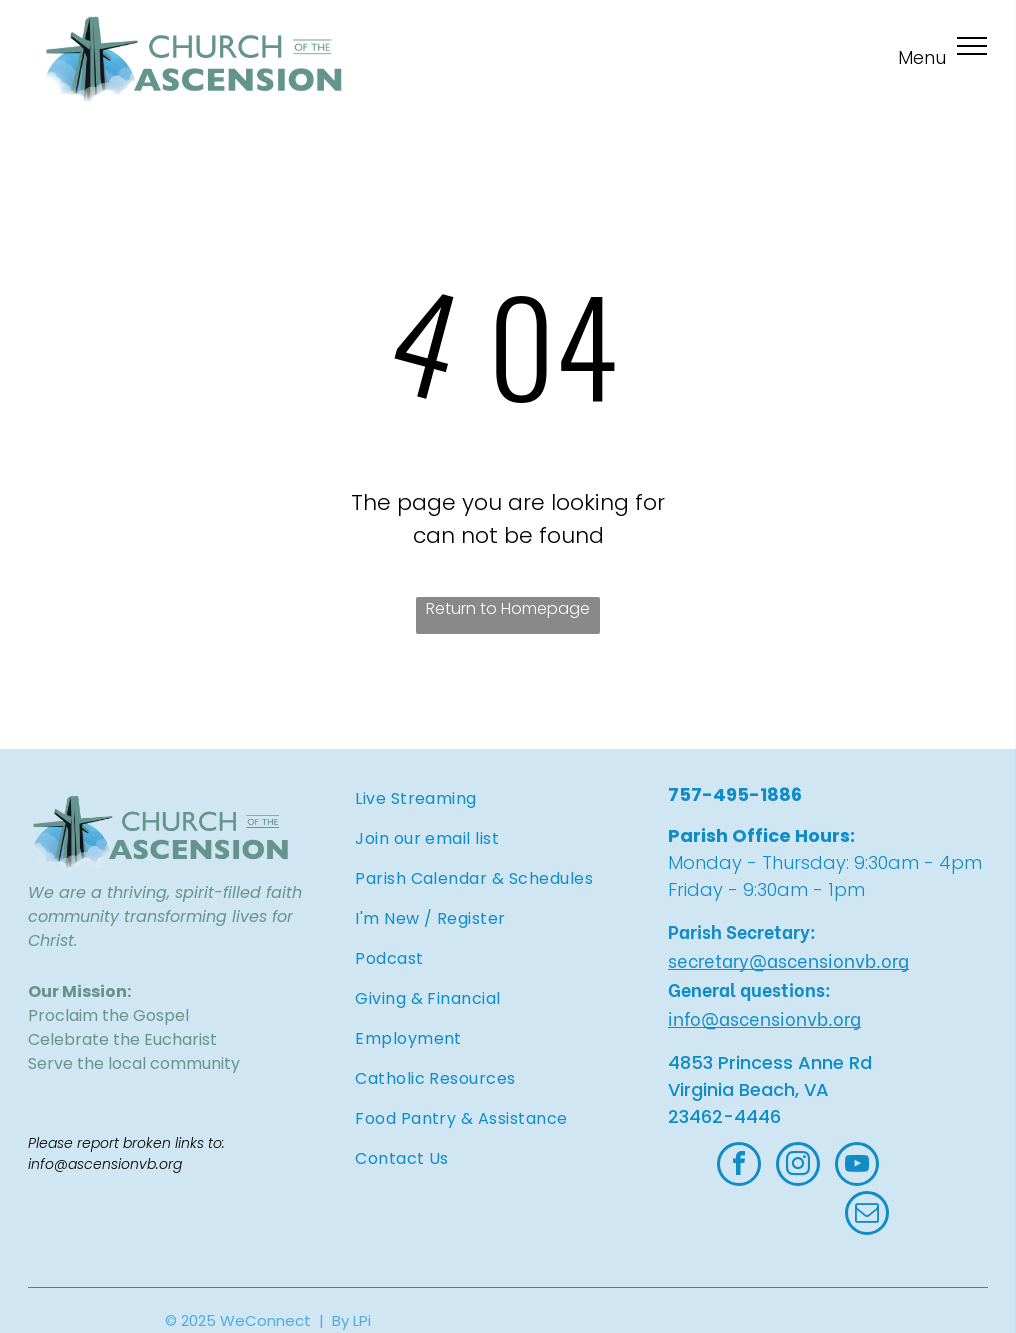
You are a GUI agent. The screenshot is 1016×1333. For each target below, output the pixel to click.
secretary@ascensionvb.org (788, 959)
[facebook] (739, 1166)
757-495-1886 (735, 794)
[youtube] (857, 1166)
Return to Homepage (508, 608)
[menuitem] (505, 799)
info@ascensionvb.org (764, 1017)
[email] (867, 1215)
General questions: (749, 988)
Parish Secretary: (742, 930)
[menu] (972, 46)
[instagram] (798, 1166)
